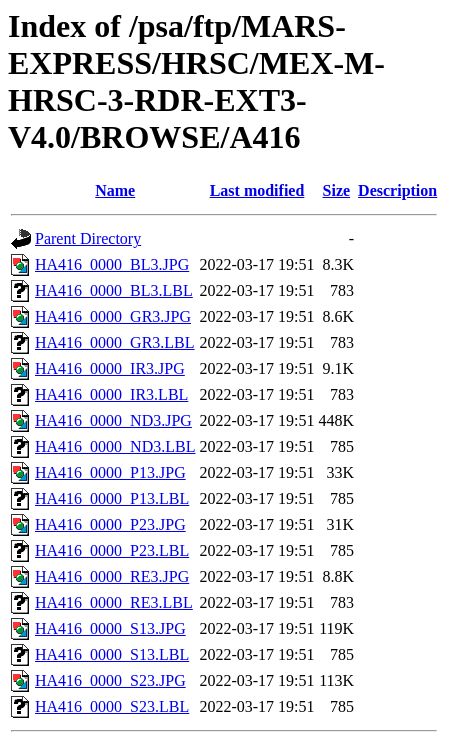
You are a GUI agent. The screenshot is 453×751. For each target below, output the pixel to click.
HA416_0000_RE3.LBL (114, 602)
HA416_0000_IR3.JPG (110, 368)
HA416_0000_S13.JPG (110, 628)
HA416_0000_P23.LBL (112, 550)
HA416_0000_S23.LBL (112, 706)
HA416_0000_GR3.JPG (113, 316)
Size (337, 190)
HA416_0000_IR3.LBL (111, 394)
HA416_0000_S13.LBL (112, 654)
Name (115, 190)
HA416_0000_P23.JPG (110, 524)
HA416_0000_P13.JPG (110, 472)
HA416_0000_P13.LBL (112, 498)
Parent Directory (88, 238)
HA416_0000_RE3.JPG (112, 576)
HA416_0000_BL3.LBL (114, 290)
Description (397, 190)
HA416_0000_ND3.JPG (113, 420)
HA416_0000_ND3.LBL (115, 446)
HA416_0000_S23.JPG (110, 680)
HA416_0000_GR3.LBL (115, 342)
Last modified (257, 190)
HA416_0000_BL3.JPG (112, 264)
